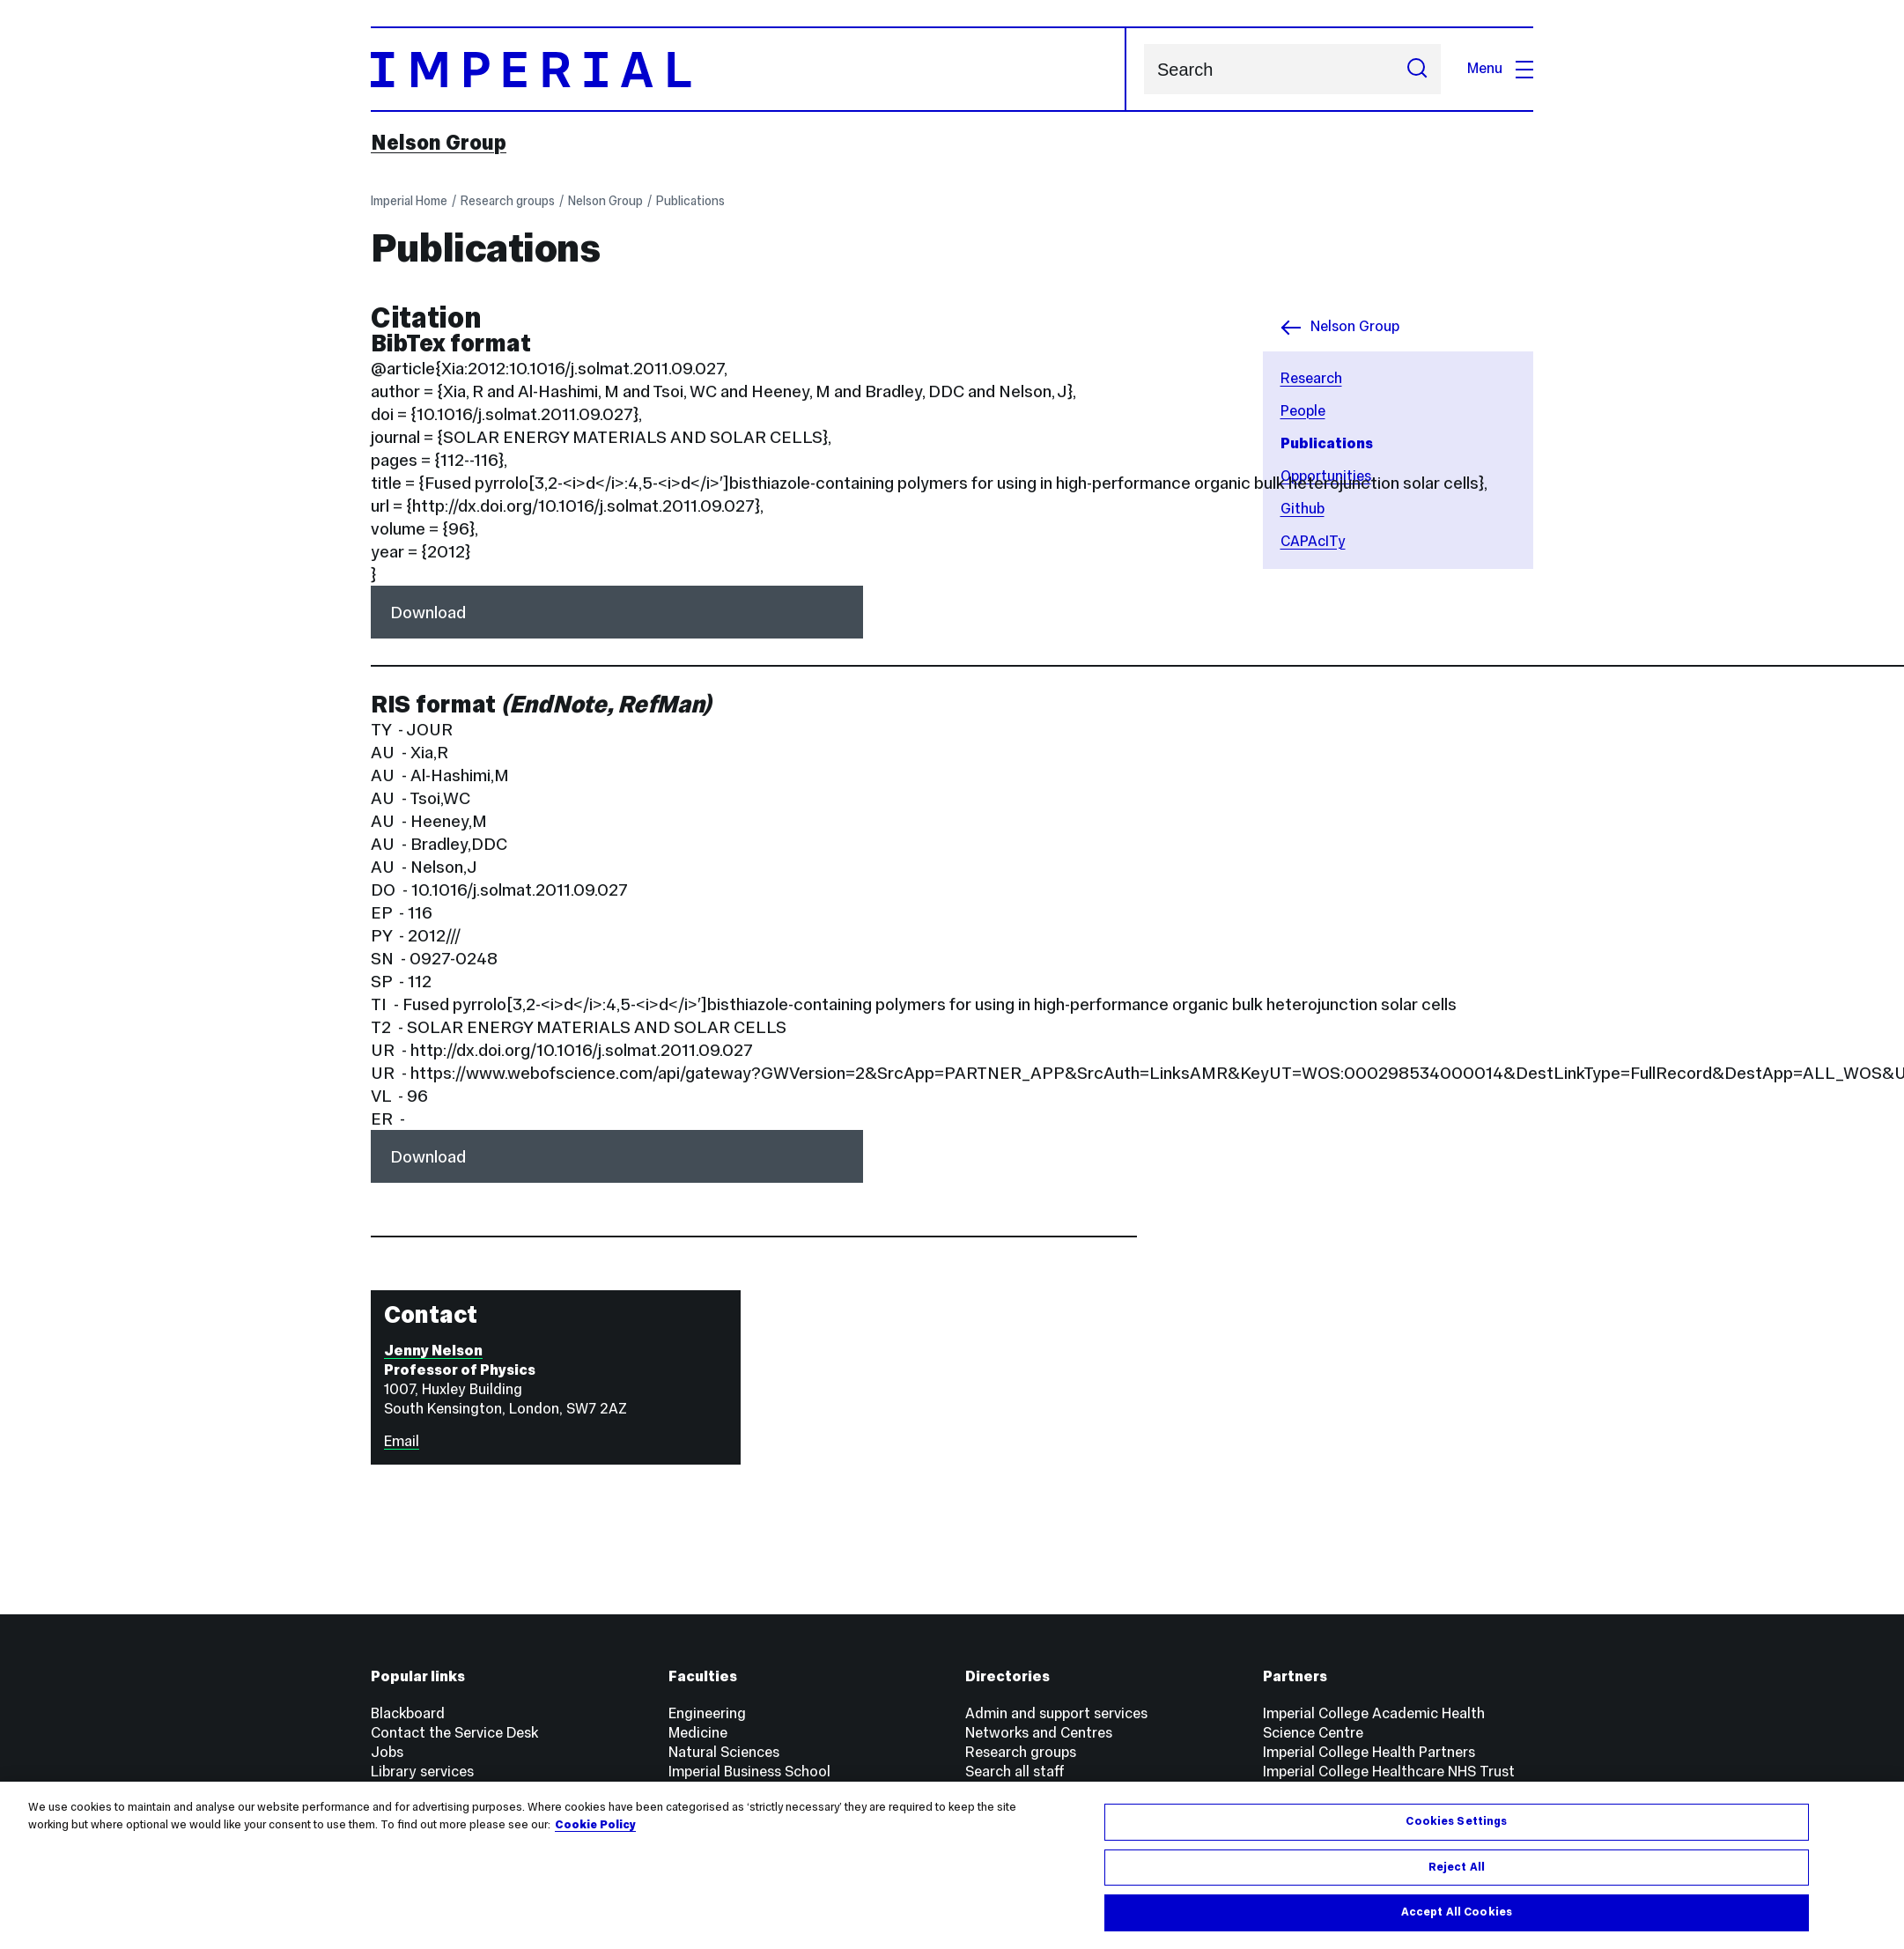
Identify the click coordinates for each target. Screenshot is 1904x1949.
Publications (690, 201)
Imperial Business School (749, 1771)
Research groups (508, 201)
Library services (422, 1771)
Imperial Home (409, 201)
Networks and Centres (1038, 1733)
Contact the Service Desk (454, 1733)
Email (401, 1441)
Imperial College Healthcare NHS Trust (1389, 1771)
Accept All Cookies (1456, 1913)
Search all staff (1015, 1771)
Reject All (1456, 1867)
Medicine (697, 1733)
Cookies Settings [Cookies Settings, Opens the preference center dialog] (1456, 1821)
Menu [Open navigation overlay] (1500, 68)
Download (428, 612)
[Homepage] (748, 69)
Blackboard (408, 1713)
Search (1143, 69)
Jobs (387, 1752)
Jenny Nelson (433, 1350)
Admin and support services (1056, 1713)
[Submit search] (1417, 69)
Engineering (707, 1713)
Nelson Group (438, 142)
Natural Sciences (723, 1752)
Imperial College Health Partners (1369, 1752)
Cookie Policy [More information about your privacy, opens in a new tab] (595, 1825)
